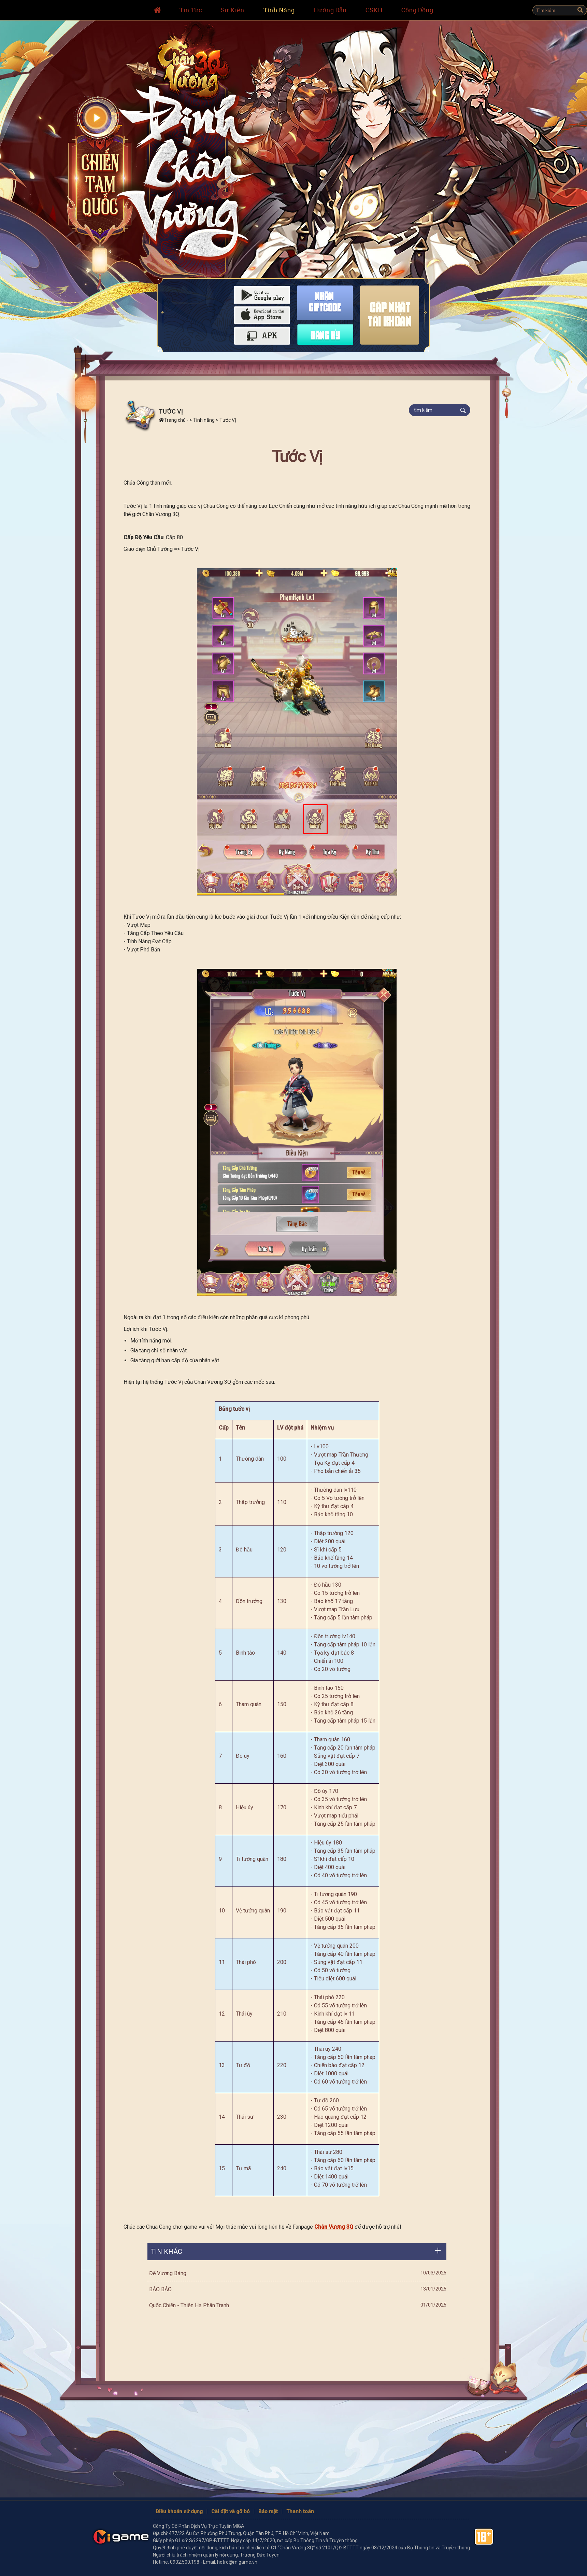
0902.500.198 (184, 2562)
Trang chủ (172, 420)
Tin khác (166, 2251)
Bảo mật (268, 2511)
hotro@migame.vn (237, 2562)
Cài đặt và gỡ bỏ (230, 2511)
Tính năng (204, 420)
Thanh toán (300, 2511)
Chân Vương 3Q (333, 2227)
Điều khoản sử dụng (179, 2511)
